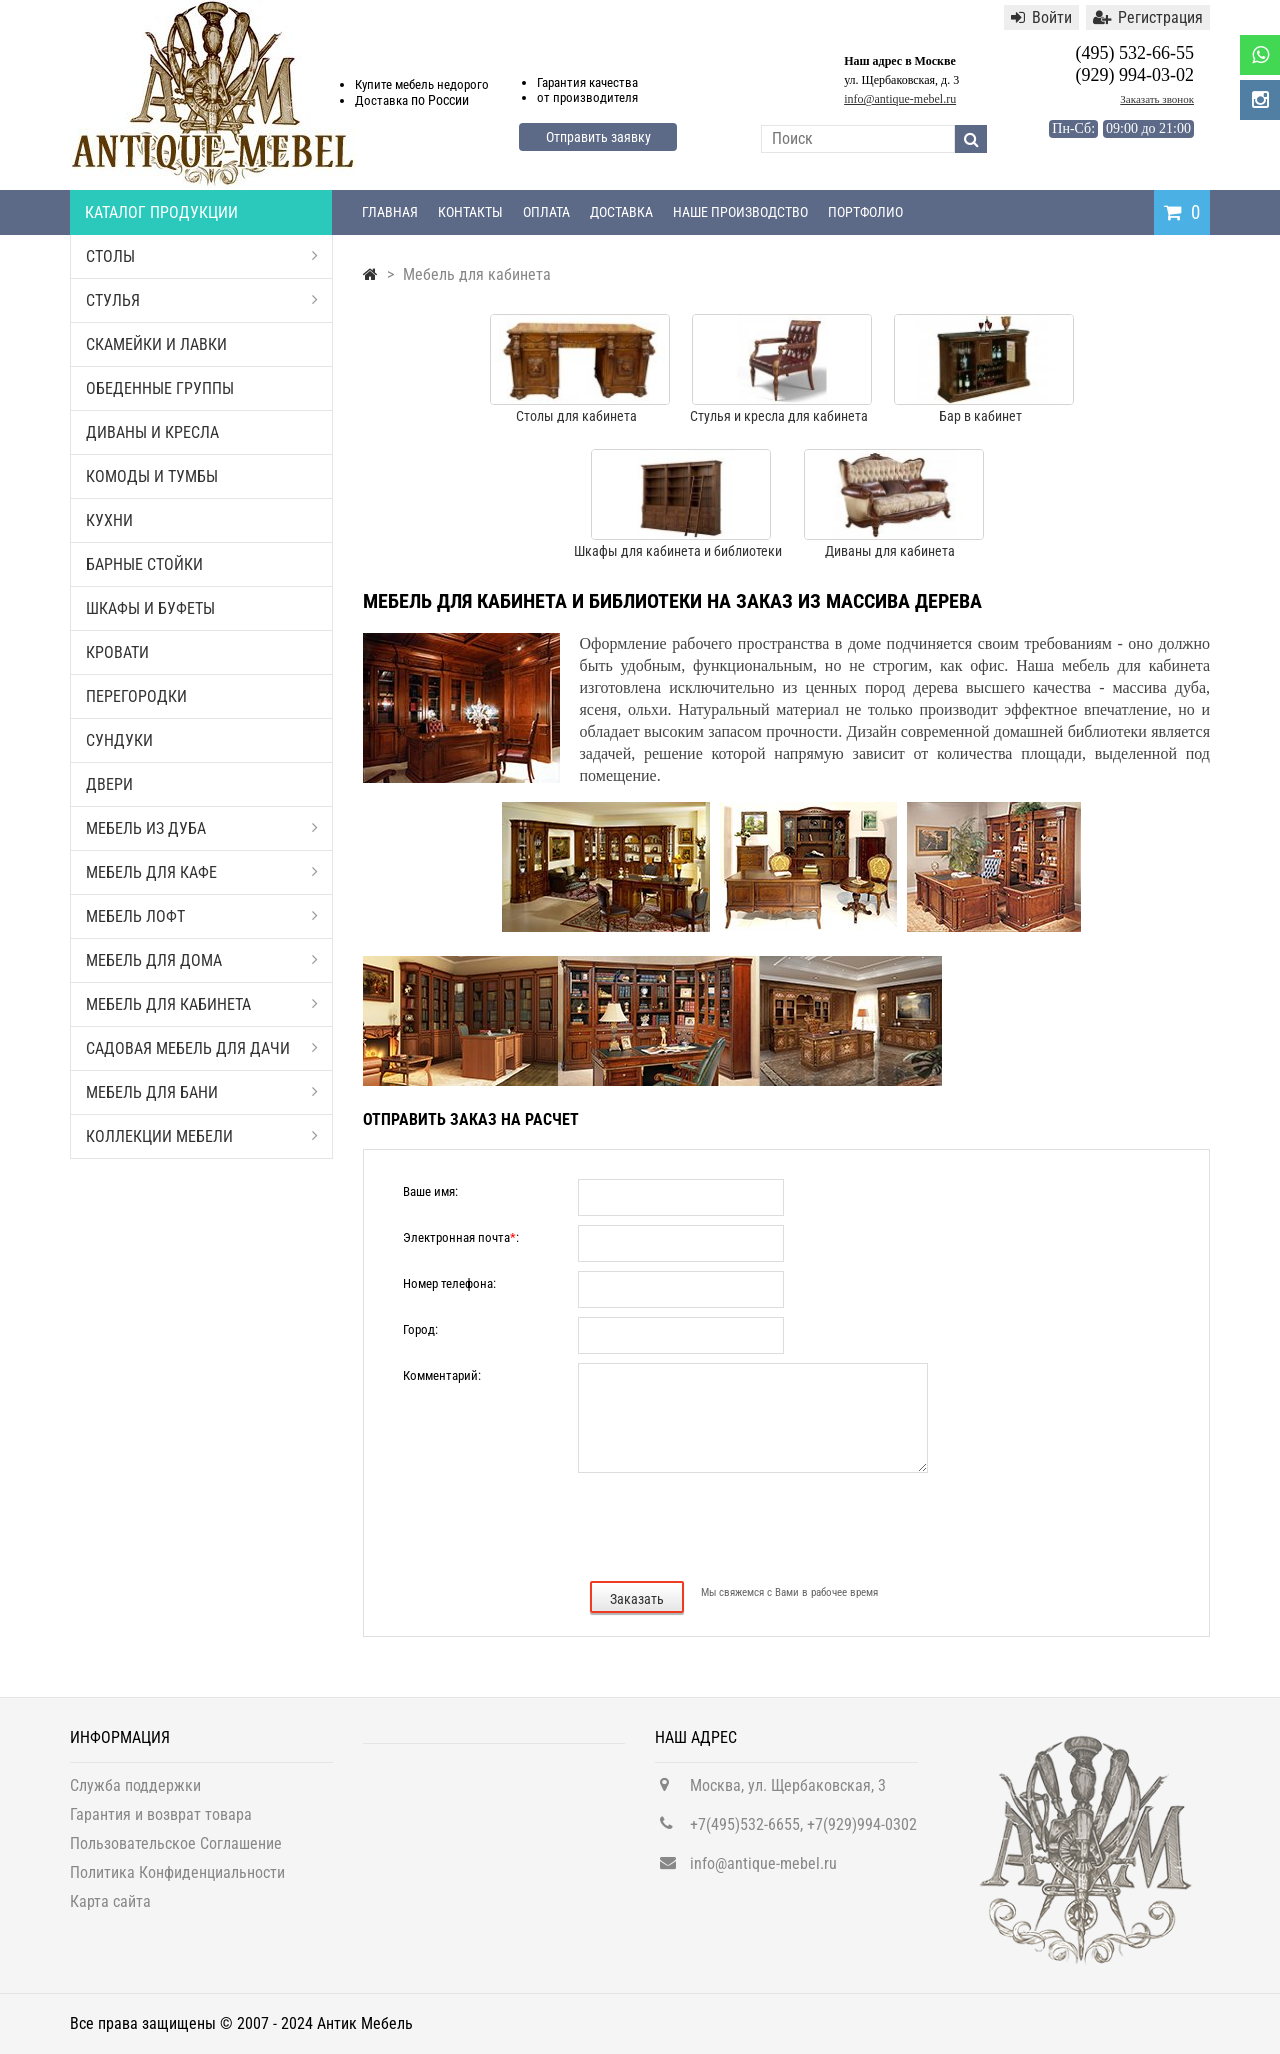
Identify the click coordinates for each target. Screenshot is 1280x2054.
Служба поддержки (135, 1792)
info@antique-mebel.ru (900, 99)
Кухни (109, 520)
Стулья (202, 300)
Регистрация (1148, 17)
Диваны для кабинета (890, 551)
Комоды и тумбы (152, 476)
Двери (109, 784)
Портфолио (865, 212)
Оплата (546, 212)
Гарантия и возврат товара (161, 1821)
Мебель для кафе (202, 872)
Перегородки (136, 696)
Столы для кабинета (576, 416)
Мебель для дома (202, 960)
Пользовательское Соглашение (176, 1850)
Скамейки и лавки (156, 344)
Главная (390, 212)
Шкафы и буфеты (150, 608)
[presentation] (785, 1525)
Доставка (621, 212)
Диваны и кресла (152, 432)
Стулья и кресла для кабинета (779, 416)
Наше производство (740, 212)
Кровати (117, 652)
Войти (1041, 17)
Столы (202, 256)
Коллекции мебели (202, 1136)
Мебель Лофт (202, 916)
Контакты (470, 212)
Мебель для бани (202, 1092)
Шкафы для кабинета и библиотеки (678, 551)
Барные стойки (144, 564)
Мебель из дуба (202, 828)
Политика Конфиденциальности (177, 1879)
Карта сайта (110, 1908)
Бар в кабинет (980, 416)
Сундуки (119, 740)
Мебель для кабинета (202, 1004)
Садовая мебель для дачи (202, 1048)
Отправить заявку (598, 137)
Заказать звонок (1157, 99)
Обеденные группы (160, 388)
